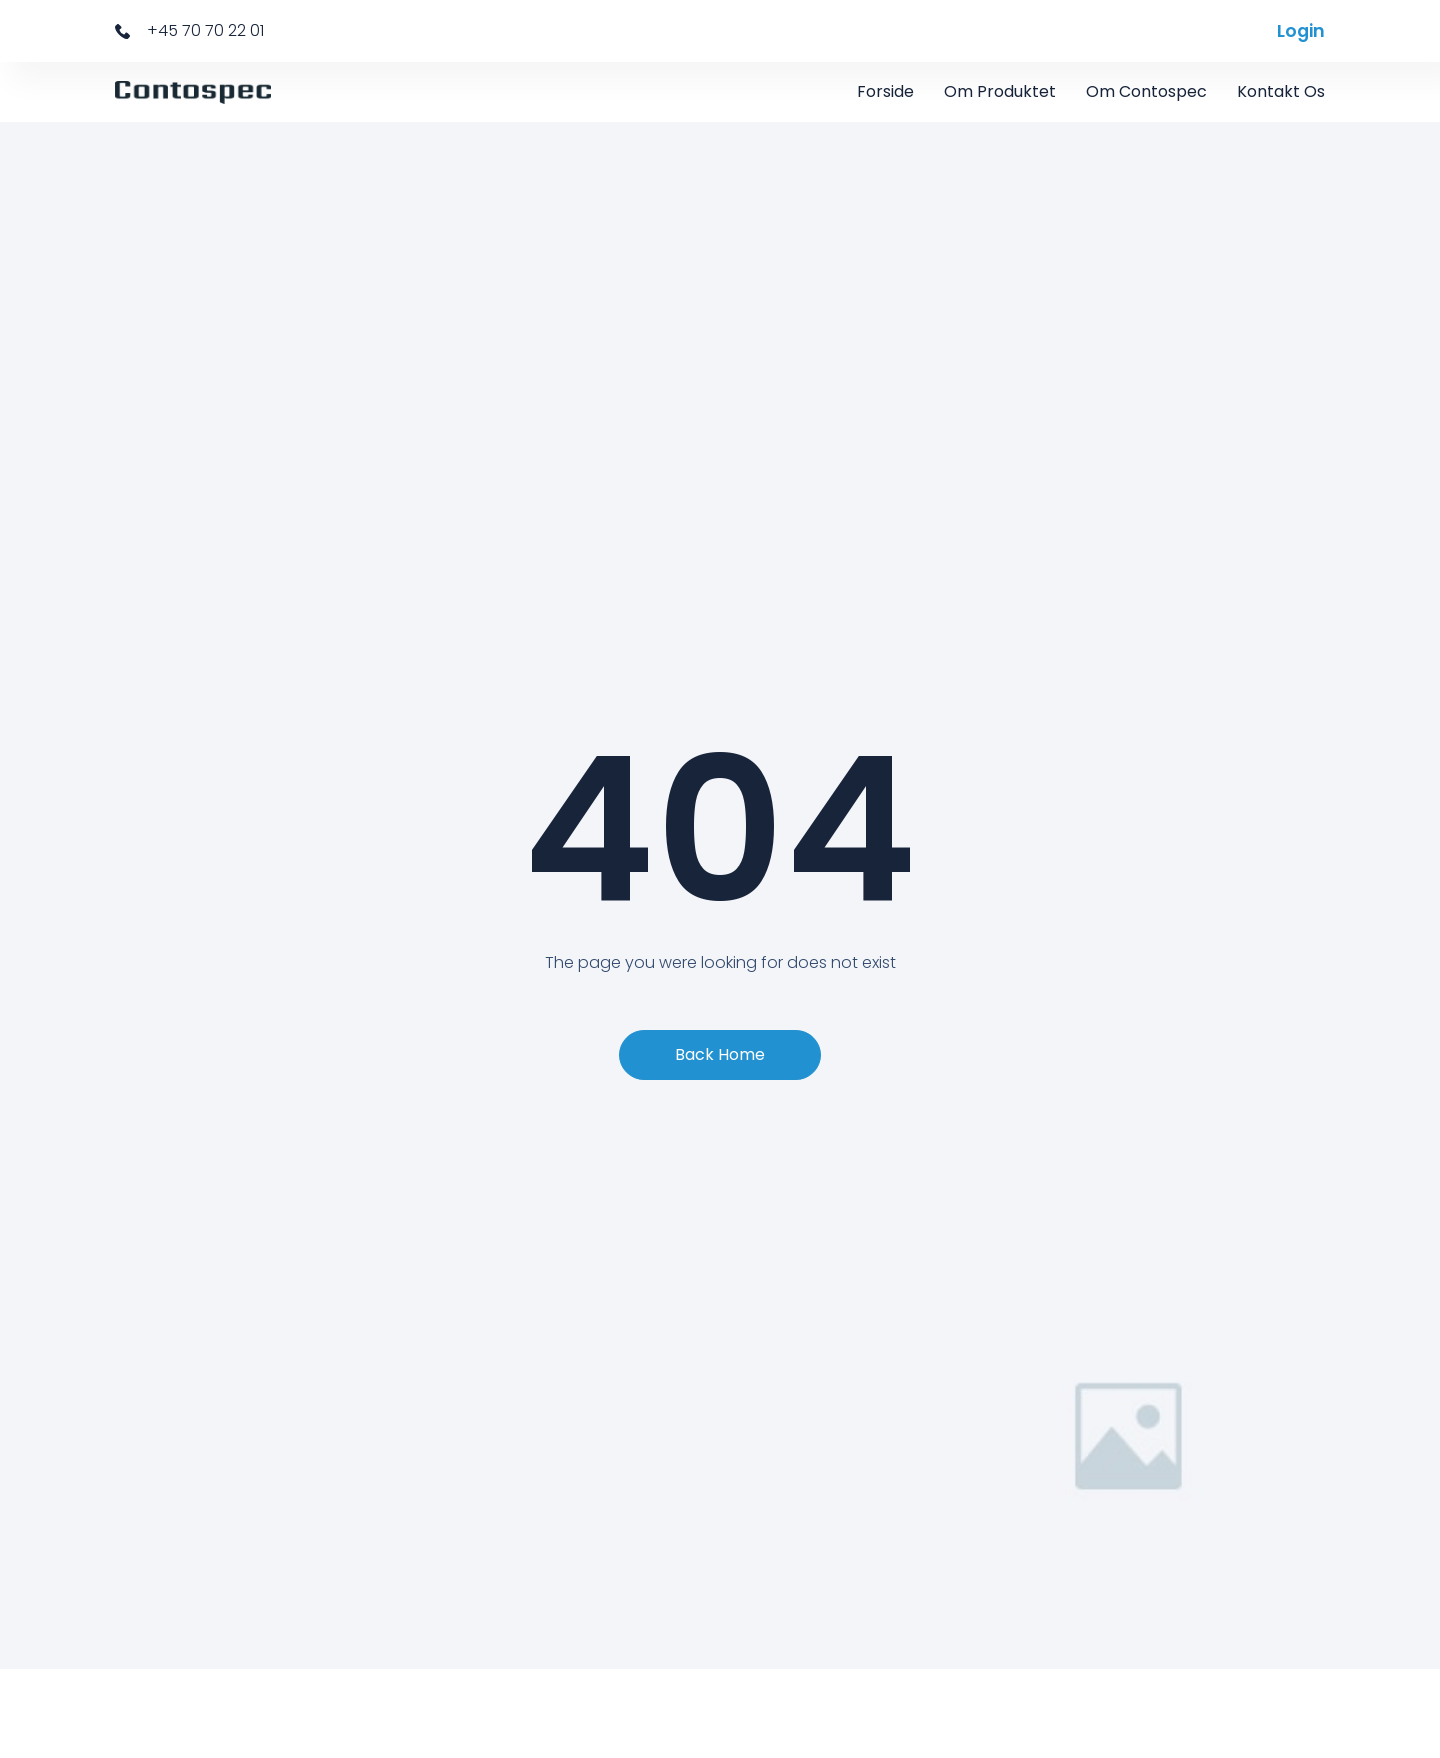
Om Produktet (1000, 91)
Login (1301, 31)
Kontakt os (1281, 91)
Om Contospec (1146, 91)
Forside (885, 91)
